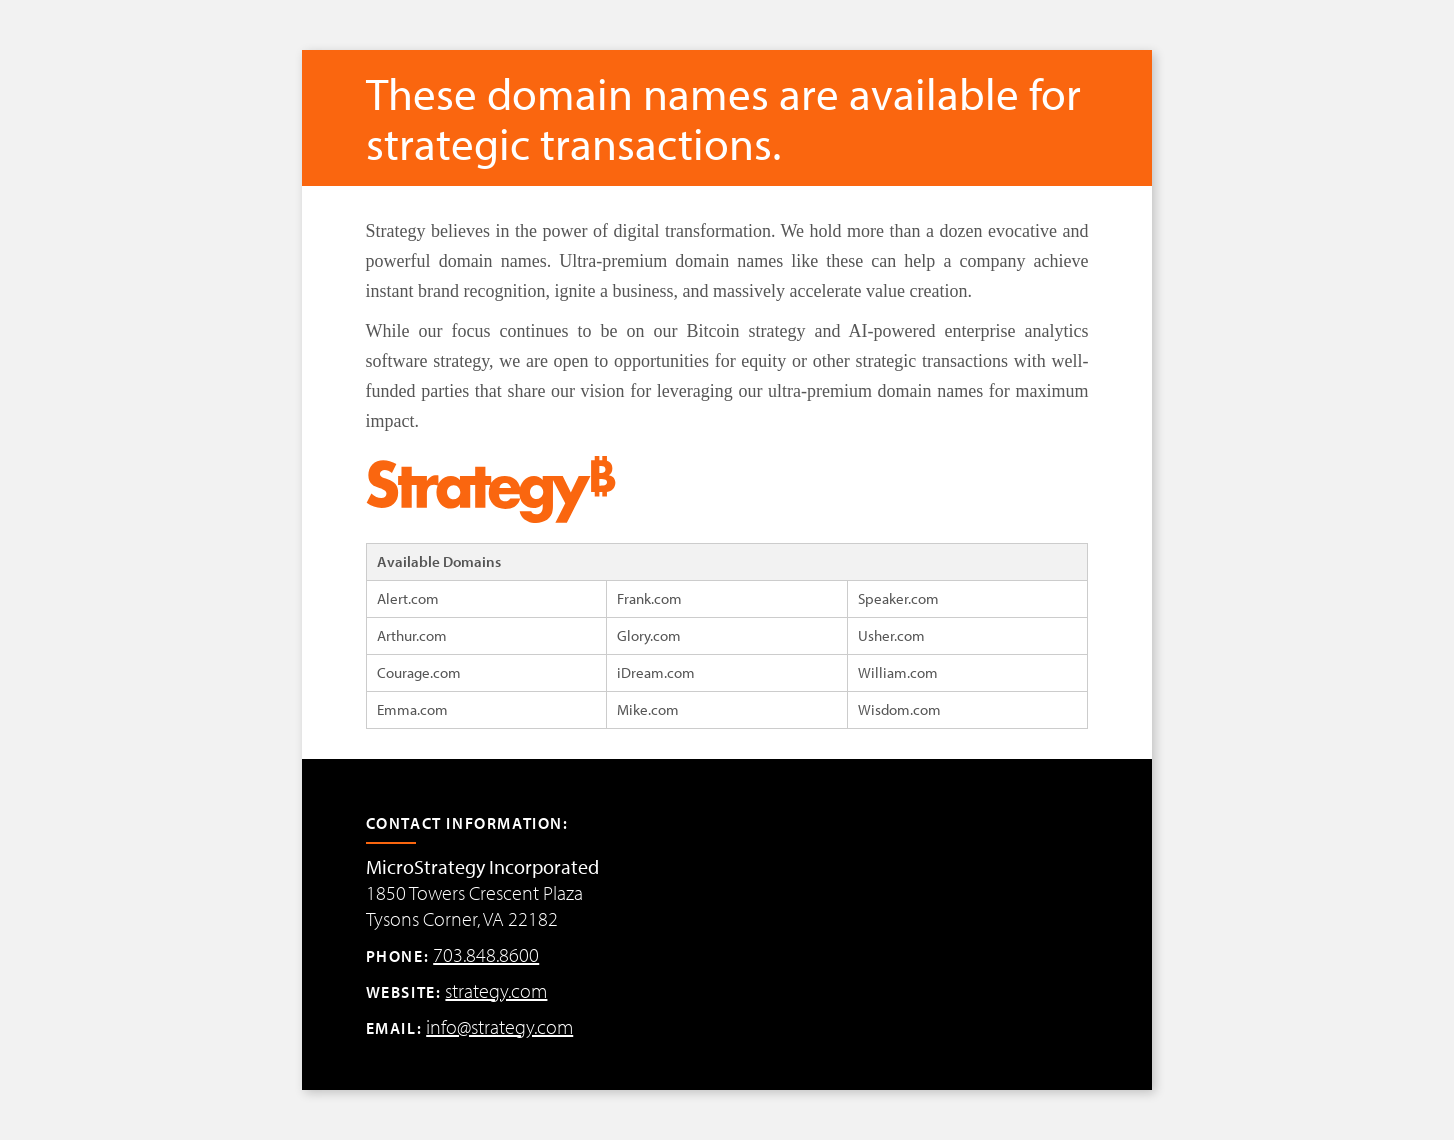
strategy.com (496, 990)
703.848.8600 (486, 954)
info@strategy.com (499, 1026)
